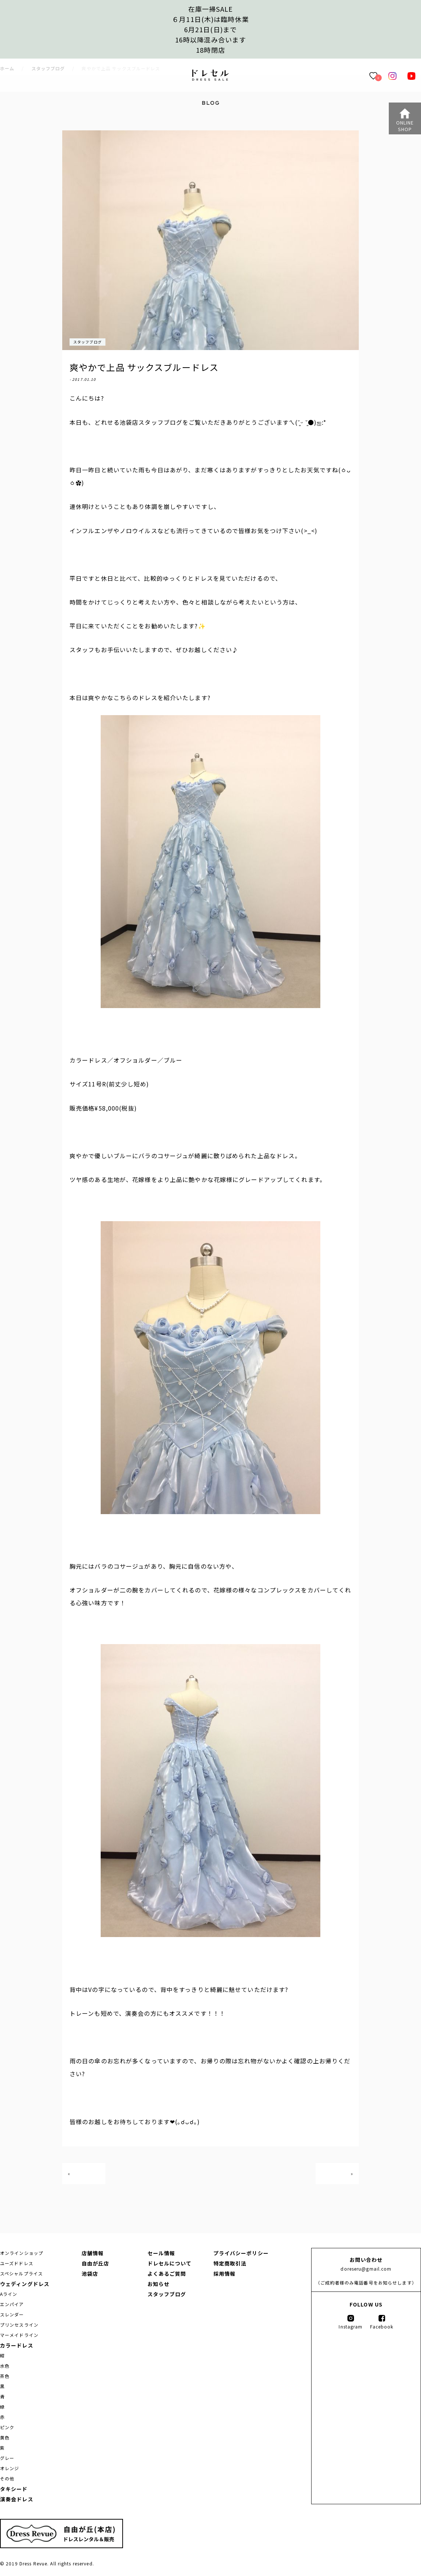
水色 (5, 2366)
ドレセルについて (170, 2263)
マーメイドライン (19, 2335)
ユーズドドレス (16, 2263)
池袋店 (90, 2273)
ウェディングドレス (24, 2283)
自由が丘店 (95, 2263)
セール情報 (161, 2253)
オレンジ (9, 2468)
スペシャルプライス (21, 2273)
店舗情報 (93, 2253)
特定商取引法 (230, 2263)
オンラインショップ (21, 2253)
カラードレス (16, 2345)
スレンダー (12, 2314)
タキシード (14, 2489)
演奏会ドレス (16, 2499)
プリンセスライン (19, 2325)
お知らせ (158, 2283)
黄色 (5, 2437)
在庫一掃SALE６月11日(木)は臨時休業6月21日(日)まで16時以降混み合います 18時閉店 (210, 29)
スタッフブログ (87, 342)
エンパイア (12, 2304)
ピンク (7, 2427)
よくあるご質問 (167, 2273)
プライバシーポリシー (241, 2253)
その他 (7, 2478)
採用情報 (224, 2273)
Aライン (8, 2294)
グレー (7, 2458)
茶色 (5, 2376)
